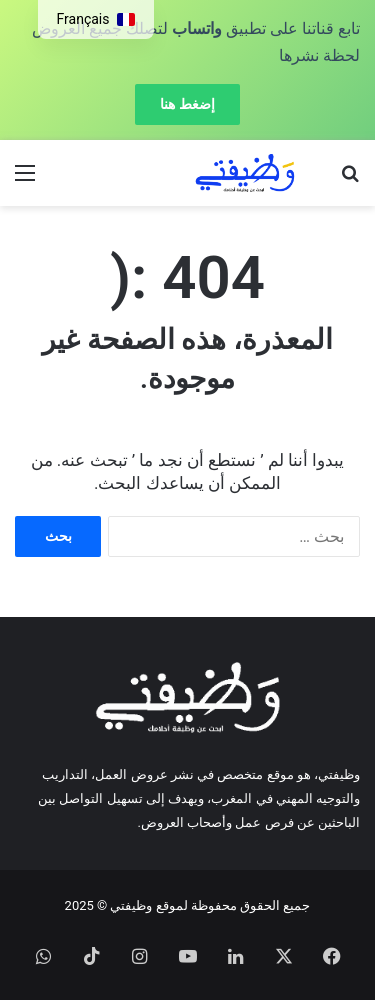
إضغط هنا (187, 104)
